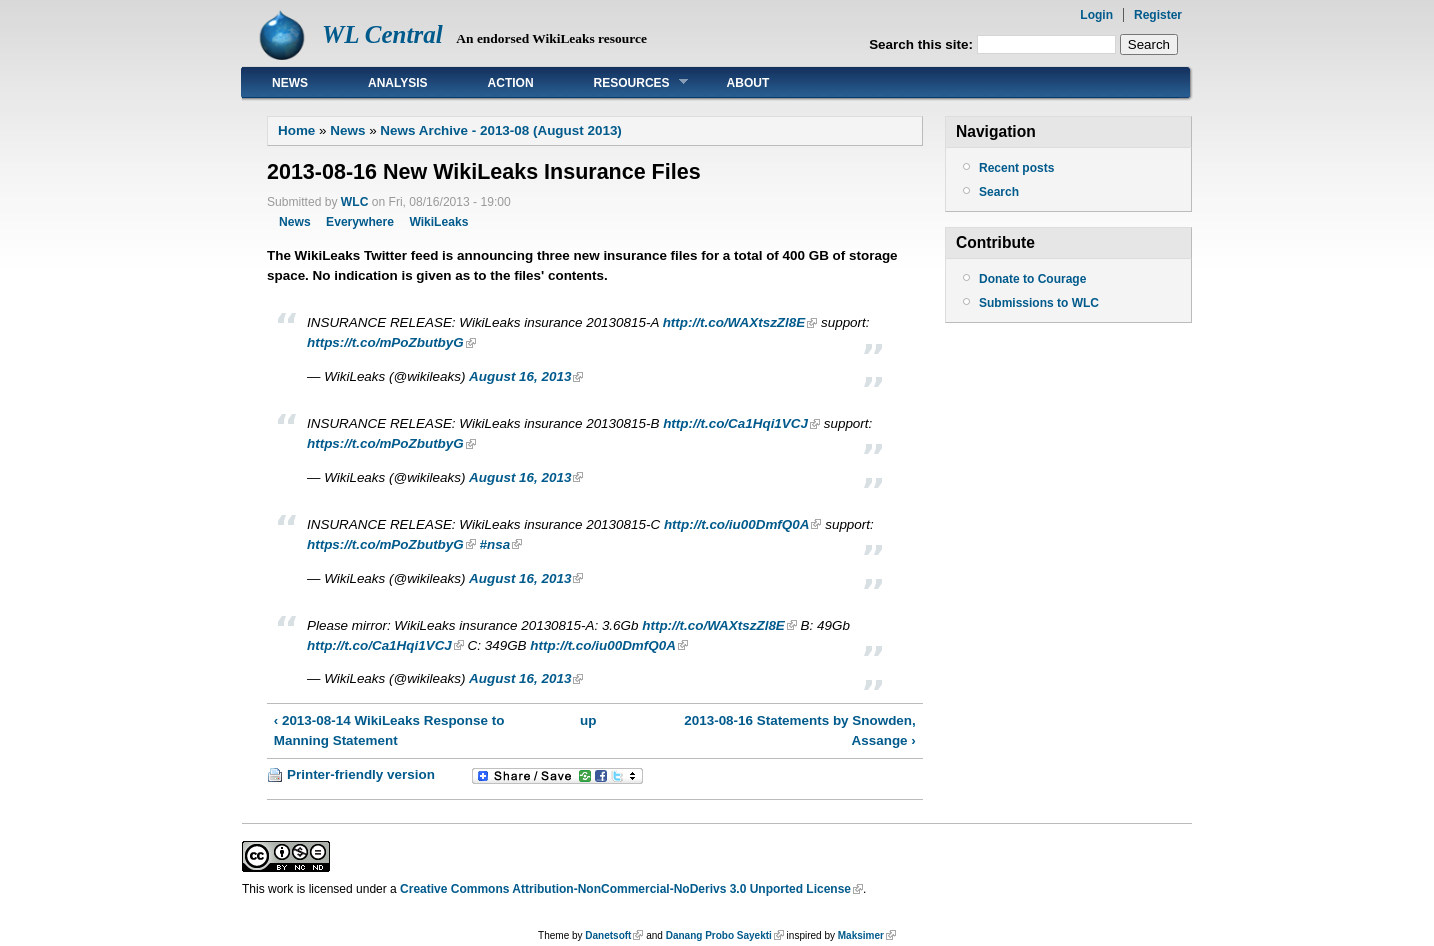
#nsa (495, 544)
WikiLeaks (438, 222)
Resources (626, 82)
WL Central (382, 34)
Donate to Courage (1032, 279)
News (290, 83)
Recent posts (1016, 168)
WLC (355, 202)
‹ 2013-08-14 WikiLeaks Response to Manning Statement (389, 730)
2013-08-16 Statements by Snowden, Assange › (800, 730)
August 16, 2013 (520, 376)
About (748, 83)
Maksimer (861, 935)
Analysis (398, 83)
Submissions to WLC (1039, 303)
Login (1096, 15)
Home (296, 130)
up (588, 720)
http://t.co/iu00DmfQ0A (737, 524)
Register (1158, 15)
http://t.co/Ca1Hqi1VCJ (735, 423)
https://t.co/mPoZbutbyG (385, 342)
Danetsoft (608, 935)
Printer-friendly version (361, 774)
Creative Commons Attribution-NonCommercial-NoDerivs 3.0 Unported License (625, 889)
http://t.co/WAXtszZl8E (734, 322)
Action (511, 83)
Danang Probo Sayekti (719, 935)
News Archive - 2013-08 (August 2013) (500, 130)
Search (999, 192)
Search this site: (923, 44)
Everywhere (360, 222)
